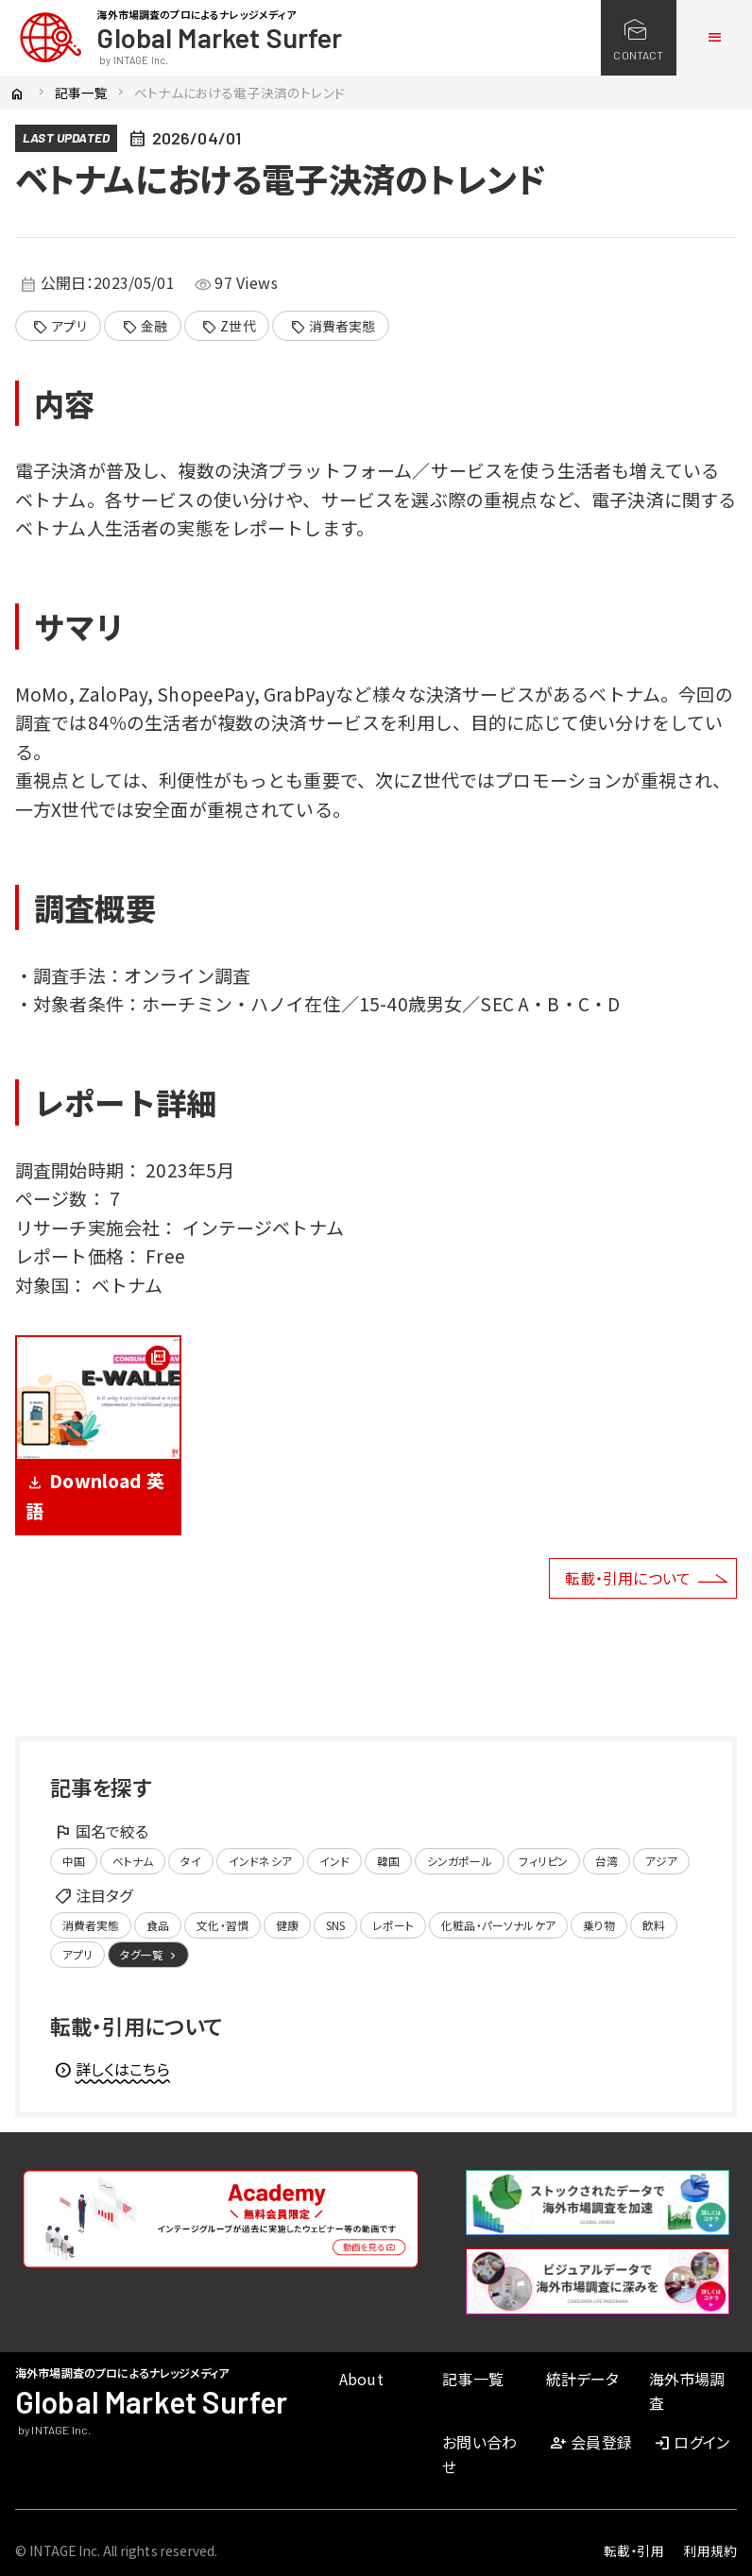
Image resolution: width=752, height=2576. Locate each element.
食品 (157, 1925)
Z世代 (228, 326)
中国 (73, 1861)
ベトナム (133, 1861)
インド (334, 1861)
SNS (335, 1925)
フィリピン (543, 1861)
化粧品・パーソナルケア (498, 1925)
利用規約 (710, 2550)
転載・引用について (628, 1578)
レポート (393, 1925)
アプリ (60, 326)
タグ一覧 (149, 1954)
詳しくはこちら (112, 2069)
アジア (661, 1861)
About (361, 2378)
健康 (287, 1925)
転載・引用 (634, 2550)
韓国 (388, 1861)
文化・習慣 (222, 1925)
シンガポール (459, 1861)
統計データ (583, 2378)
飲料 (653, 1925)
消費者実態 (333, 326)
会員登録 (590, 2442)
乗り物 (599, 1925)
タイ (190, 1861)
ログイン (691, 2442)
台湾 (606, 1861)
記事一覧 (82, 92)
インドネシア (260, 1861)
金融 (145, 326)
